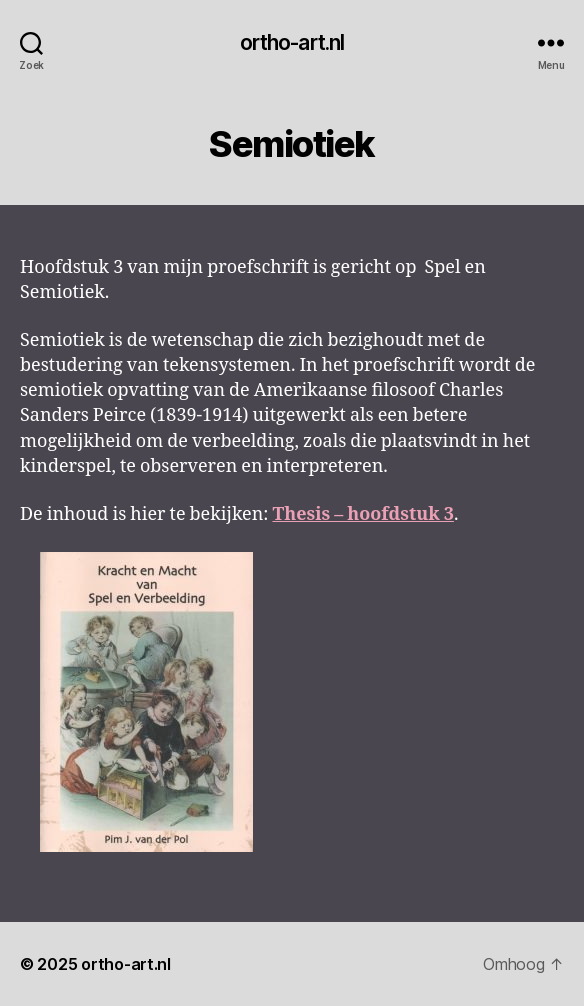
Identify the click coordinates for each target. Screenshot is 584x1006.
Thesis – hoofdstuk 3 (362, 514)
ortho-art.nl (292, 42)
